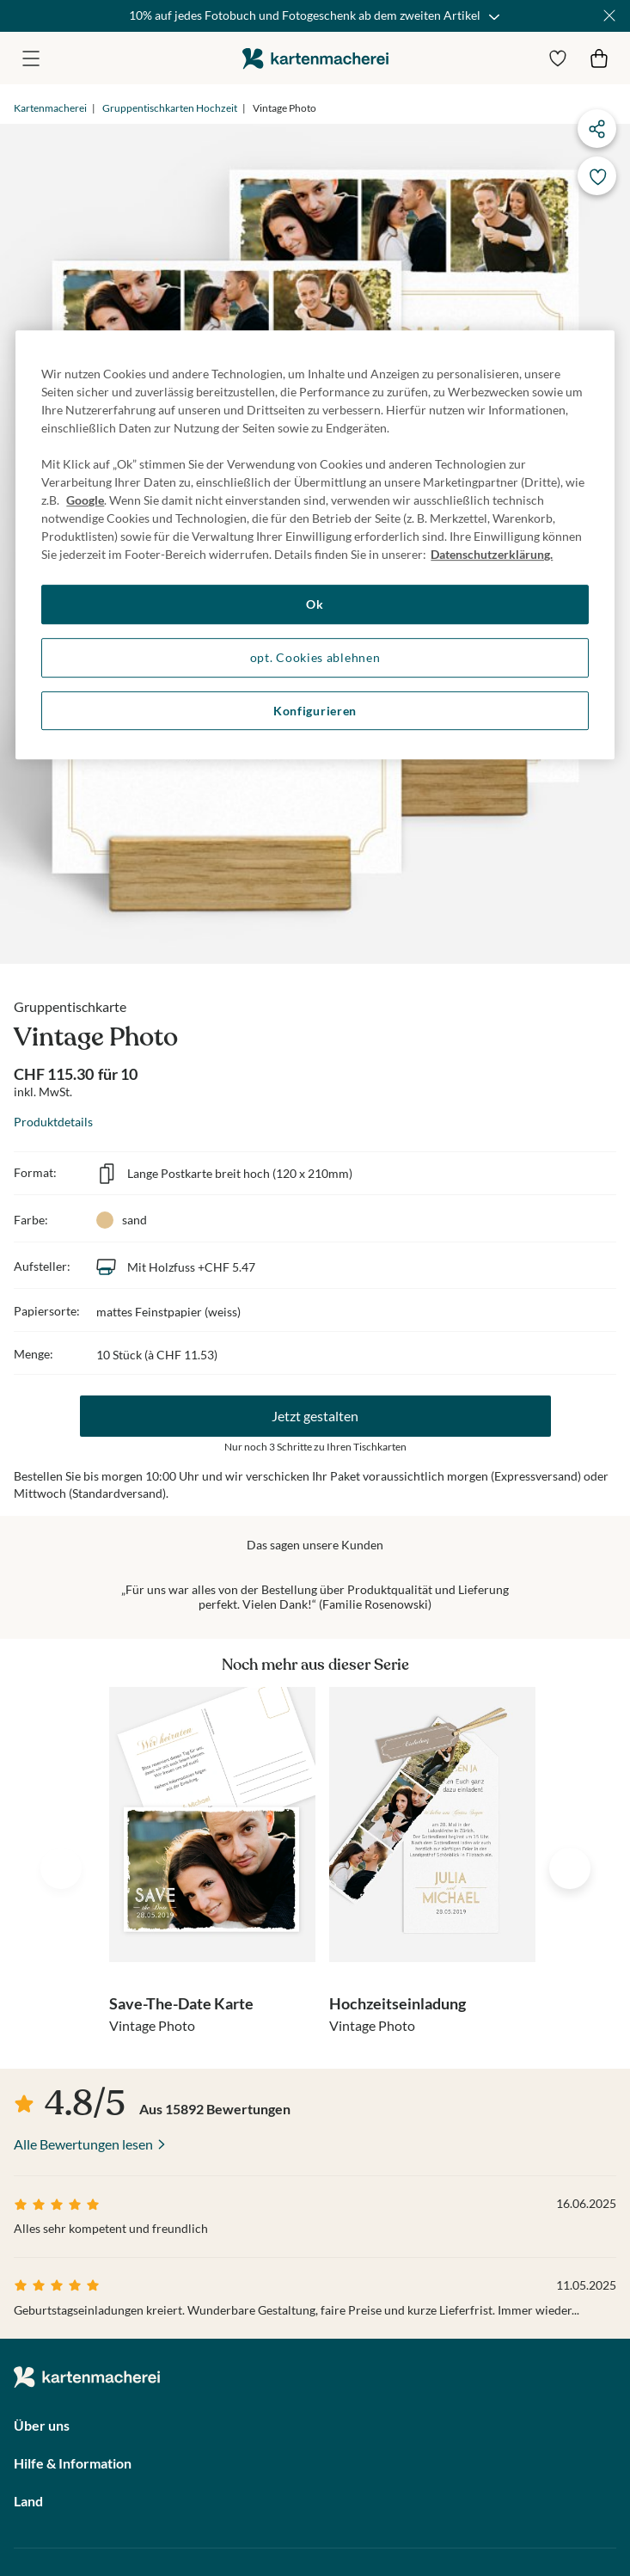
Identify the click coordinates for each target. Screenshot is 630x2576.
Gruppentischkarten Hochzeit (169, 107)
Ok (314, 605)
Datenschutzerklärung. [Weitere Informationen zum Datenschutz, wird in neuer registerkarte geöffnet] (492, 555)
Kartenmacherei (50, 107)
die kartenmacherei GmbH (315, 58)
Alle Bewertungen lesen (83, 2144)
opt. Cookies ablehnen (315, 657)
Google (85, 501)
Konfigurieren (315, 710)
